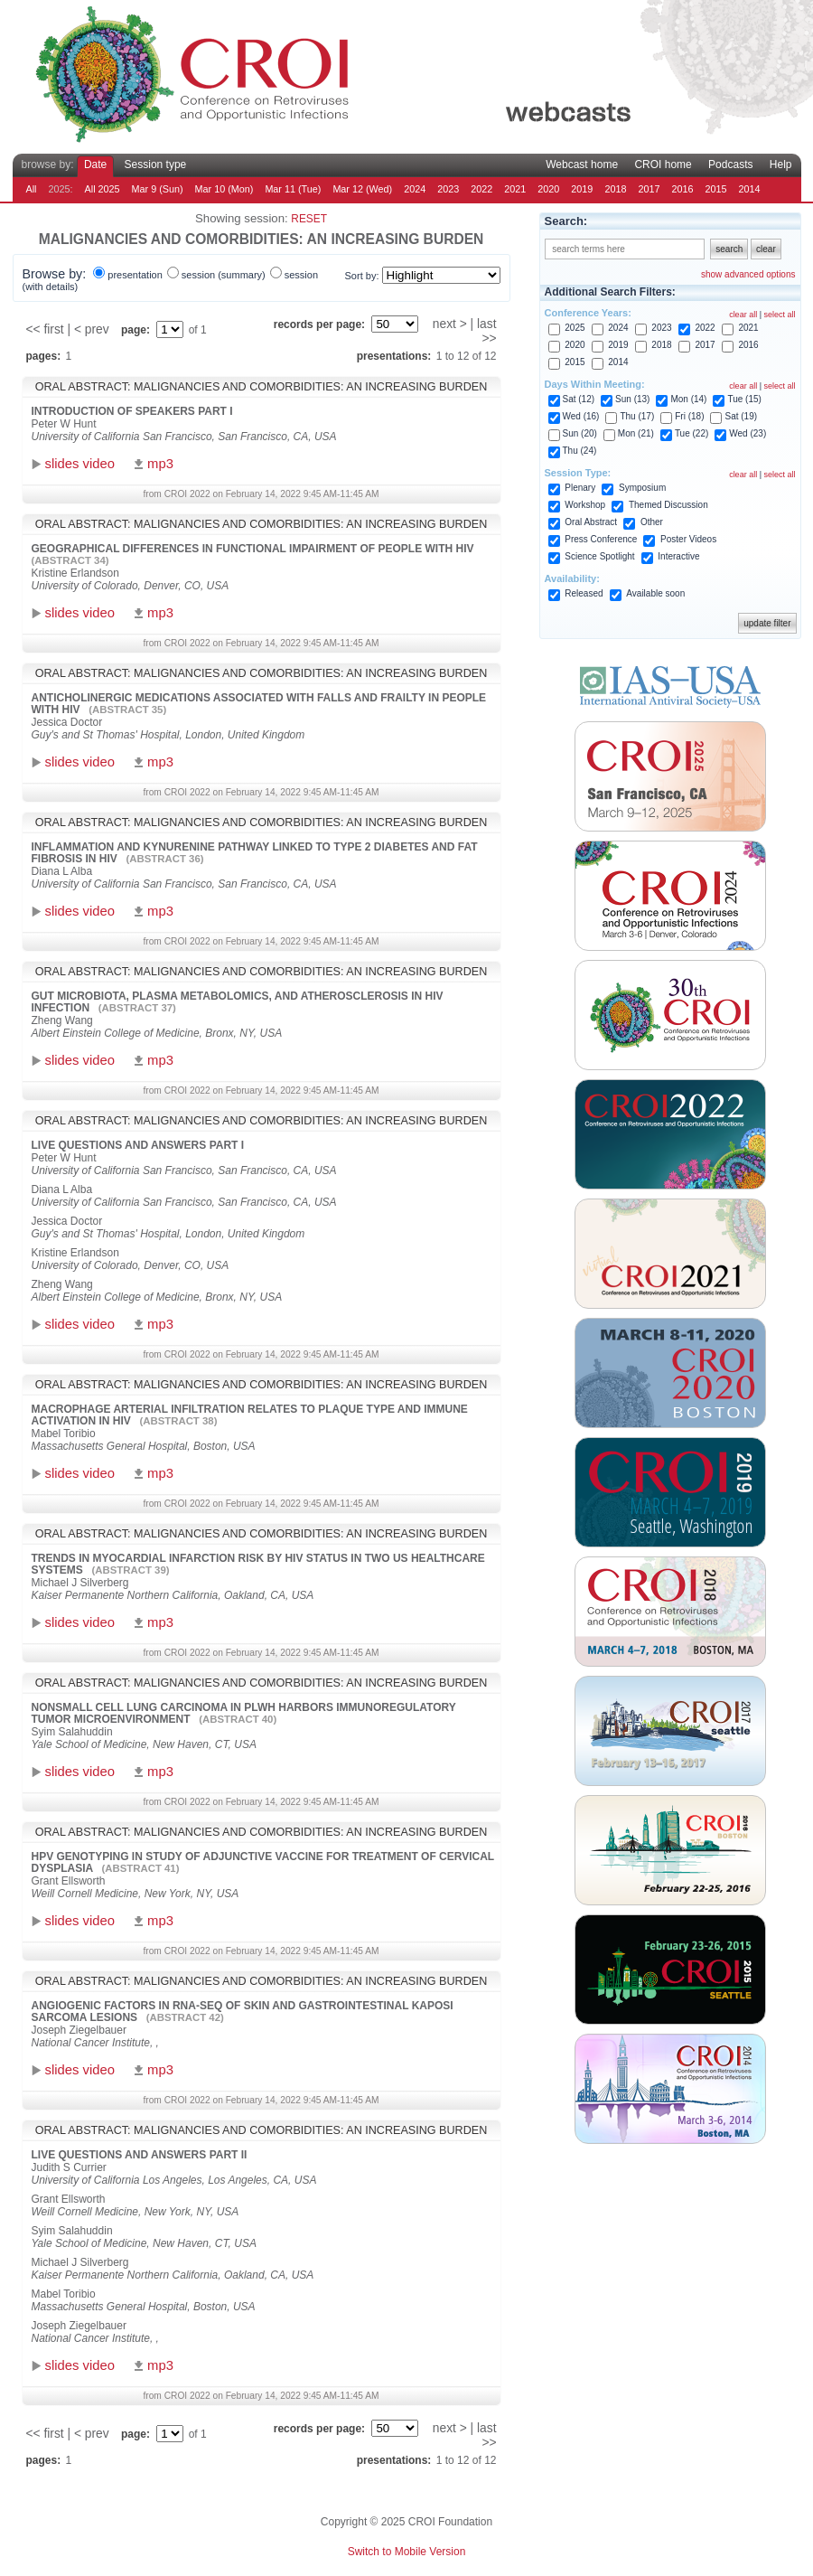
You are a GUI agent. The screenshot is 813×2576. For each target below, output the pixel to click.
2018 (615, 188)
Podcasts (730, 164)
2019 (582, 188)
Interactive (678, 556)
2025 (574, 328)
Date (95, 164)
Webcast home (582, 164)
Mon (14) (688, 399)
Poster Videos (688, 539)
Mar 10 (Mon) (224, 188)
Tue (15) (744, 399)
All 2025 (102, 188)
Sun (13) (632, 399)
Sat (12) (579, 399)
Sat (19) (740, 416)
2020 (548, 188)
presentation (135, 274)
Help (781, 164)
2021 (515, 188)
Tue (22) (691, 433)
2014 (750, 188)
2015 (715, 188)
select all (779, 314)
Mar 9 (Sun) (157, 188)
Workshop (585, 505)
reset (309, 218)
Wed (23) (747, 433)
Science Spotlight (599, 556)
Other (651, 522)
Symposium (642, 488)
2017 (648, 188)
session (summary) (224, 274)
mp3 (160, 463)
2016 (682, 188)
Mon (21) (636, 433)
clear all (743, 314)
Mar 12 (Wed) (362, 188)
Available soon (655, 593)
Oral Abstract (591, 522)
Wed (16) (581, 416)
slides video (80, 463)
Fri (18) (689, 416)
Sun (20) (580, 433)
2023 (448, 188)
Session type (156, 164)
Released (584, 593)
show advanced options (748, 274)
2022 (481, 188)
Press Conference (601, 539)
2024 (414, 188)
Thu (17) (637, 416)
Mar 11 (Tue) (293, 188)
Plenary (580, 488)
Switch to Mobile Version (407, 2551)
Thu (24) (580, 451)
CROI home (662, 164)
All (31, 188)
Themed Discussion (668, 505)
